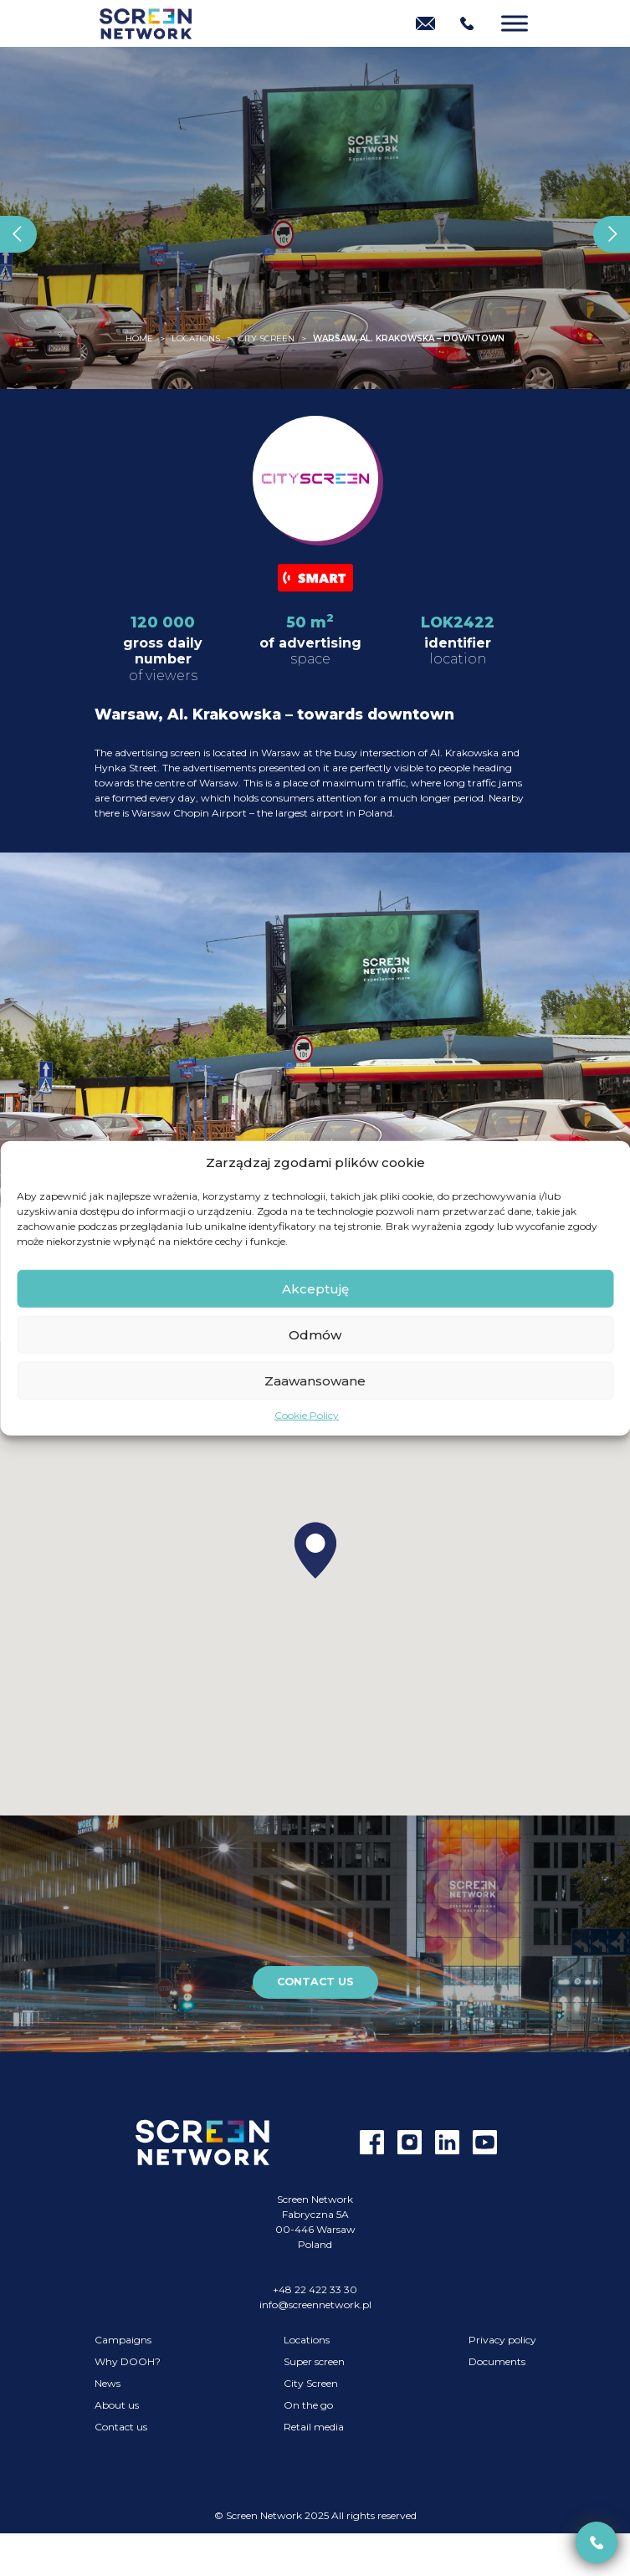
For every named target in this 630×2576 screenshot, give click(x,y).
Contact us (315, 1981)
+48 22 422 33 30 (315, 2289)
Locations (307, 2339)
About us (117, 2405)
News (107, 2383)
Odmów (315, 1334)
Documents (497, 2361)
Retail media (314, 2426)
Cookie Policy (306, 1415)
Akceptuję (315, 1288)
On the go (308, 2405)
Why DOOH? (128, 2361)
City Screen (311, 2383)
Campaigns (123, 2339)
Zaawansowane (315, 1380)
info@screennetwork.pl (315, 2304)
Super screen (314, 2361)
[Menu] (514, 23)
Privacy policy (502, 2339)
